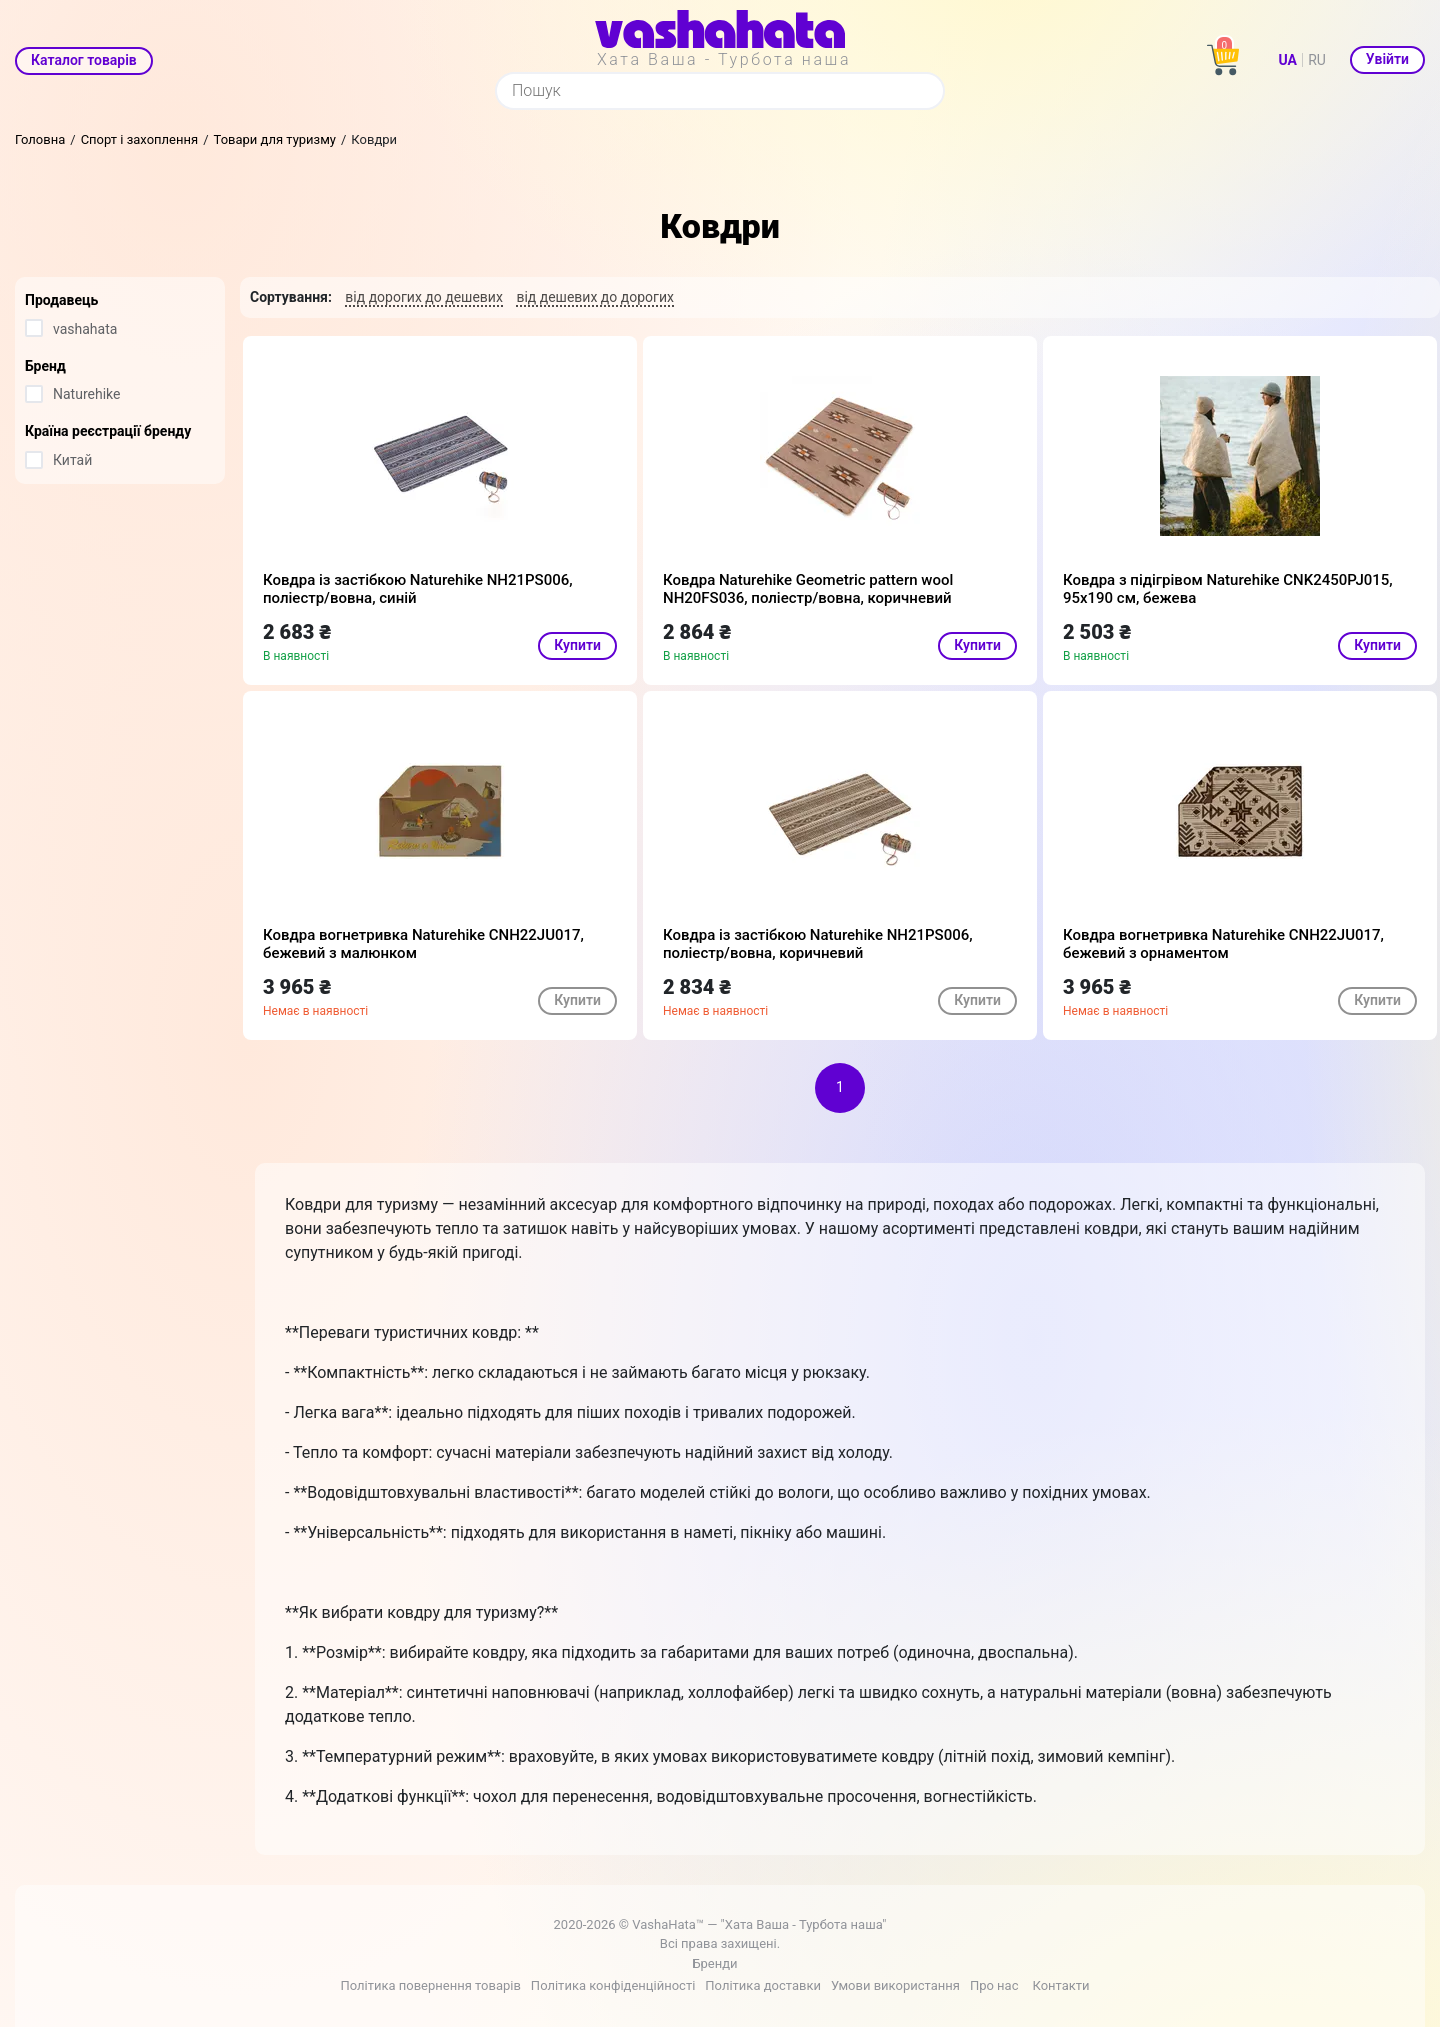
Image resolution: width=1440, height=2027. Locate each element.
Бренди (714, 1963)
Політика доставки (763, 1985)
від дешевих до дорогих (595, 297)
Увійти (1387, 59)
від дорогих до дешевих (424, 297)
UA (1288, 60)
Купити (577, 645)
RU (1317, 60)
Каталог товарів (84, 60)
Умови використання (895, 1985)
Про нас (994, 1985)
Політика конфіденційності (613, 1985)
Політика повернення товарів (430, 1985)
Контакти (1060, 1985)
